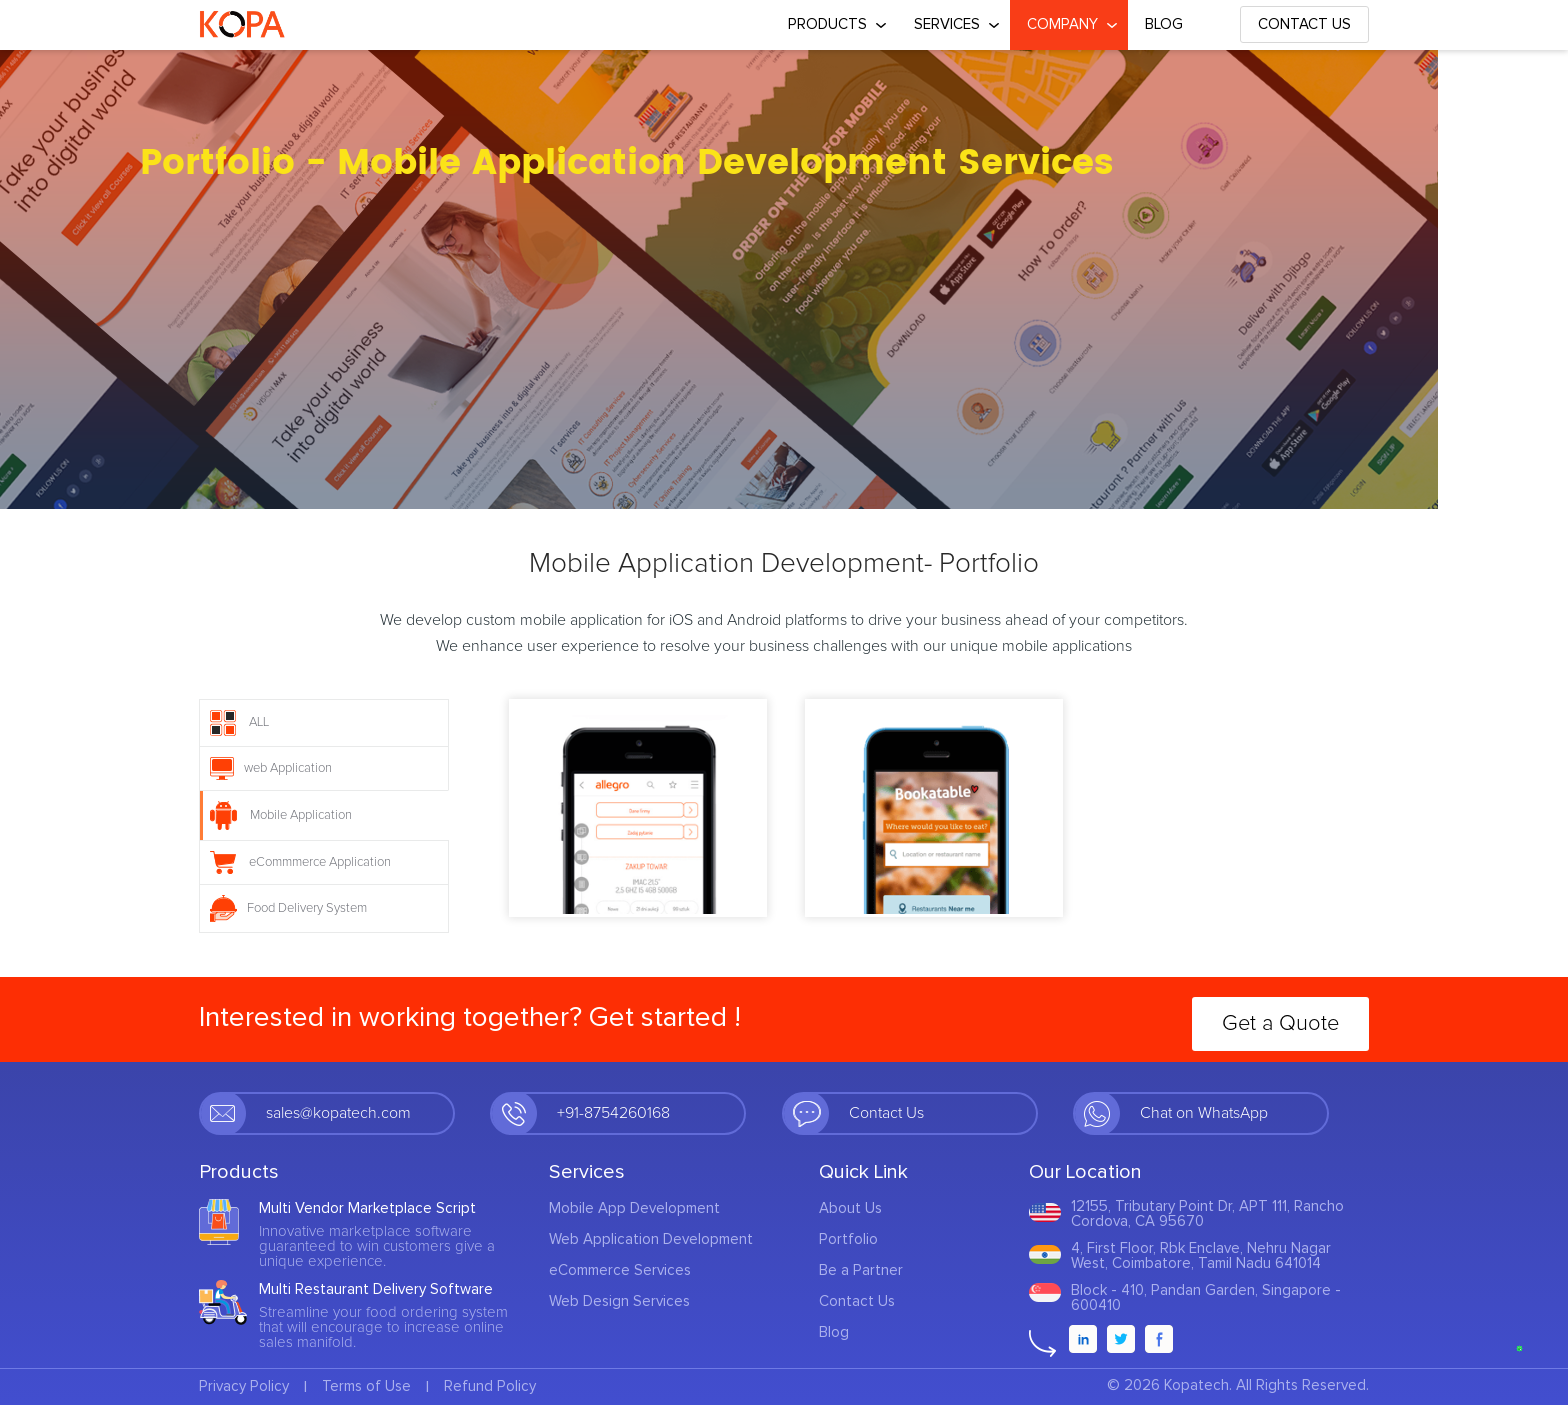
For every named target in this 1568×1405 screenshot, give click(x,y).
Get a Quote (1280, 1024)
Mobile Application (281, 815)
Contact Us (1304, 24)
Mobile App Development (634, 1208)
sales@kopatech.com (338, 1113)
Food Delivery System (288, 908)
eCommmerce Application (300, 862)
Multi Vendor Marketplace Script (367, 1208)
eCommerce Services (620, 1270)
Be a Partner (861, 1270)
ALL (239, 723)
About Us (850, 1208)
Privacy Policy (244, 1386)
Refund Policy (490, 1386)
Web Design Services (619, 1301)
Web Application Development (651, 1239)
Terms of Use (366, 1386)
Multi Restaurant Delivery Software (376, 1289)
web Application (271, 768)
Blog (1164, 24)
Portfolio (848, 1239)
